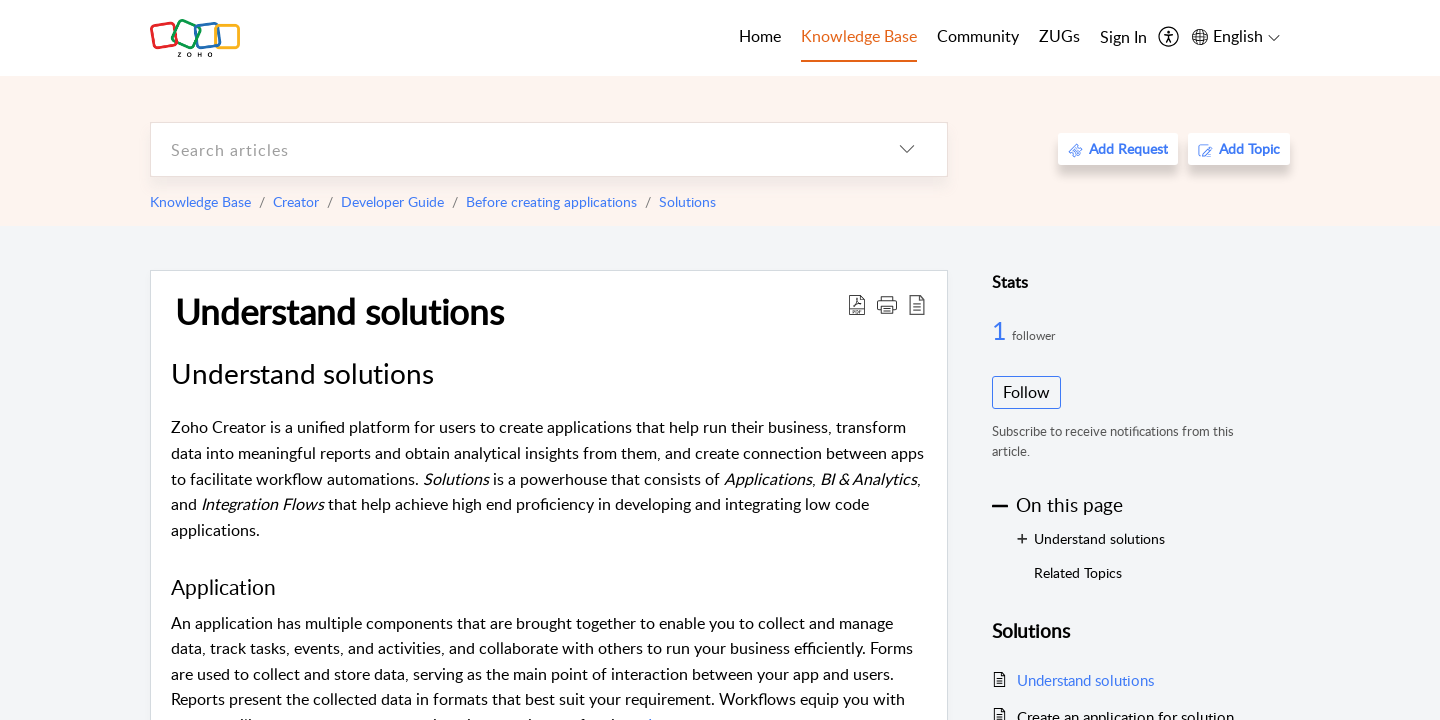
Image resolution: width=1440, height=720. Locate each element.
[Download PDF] (857, 304)
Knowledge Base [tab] (859, 36)
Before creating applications (551, 201)
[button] (887, 304)
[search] (509, 149)
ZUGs (1059, 36)
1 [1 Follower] (1002, 330)
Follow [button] (1026, 392)
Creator (296, 201)
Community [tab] (978, 36)
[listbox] (907, 149)
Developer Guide (392, 201)
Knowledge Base (200, 201)
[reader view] (917, 304)
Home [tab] (760, 36)
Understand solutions (339, 311)
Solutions (687, 201)
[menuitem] (1123, 38)
